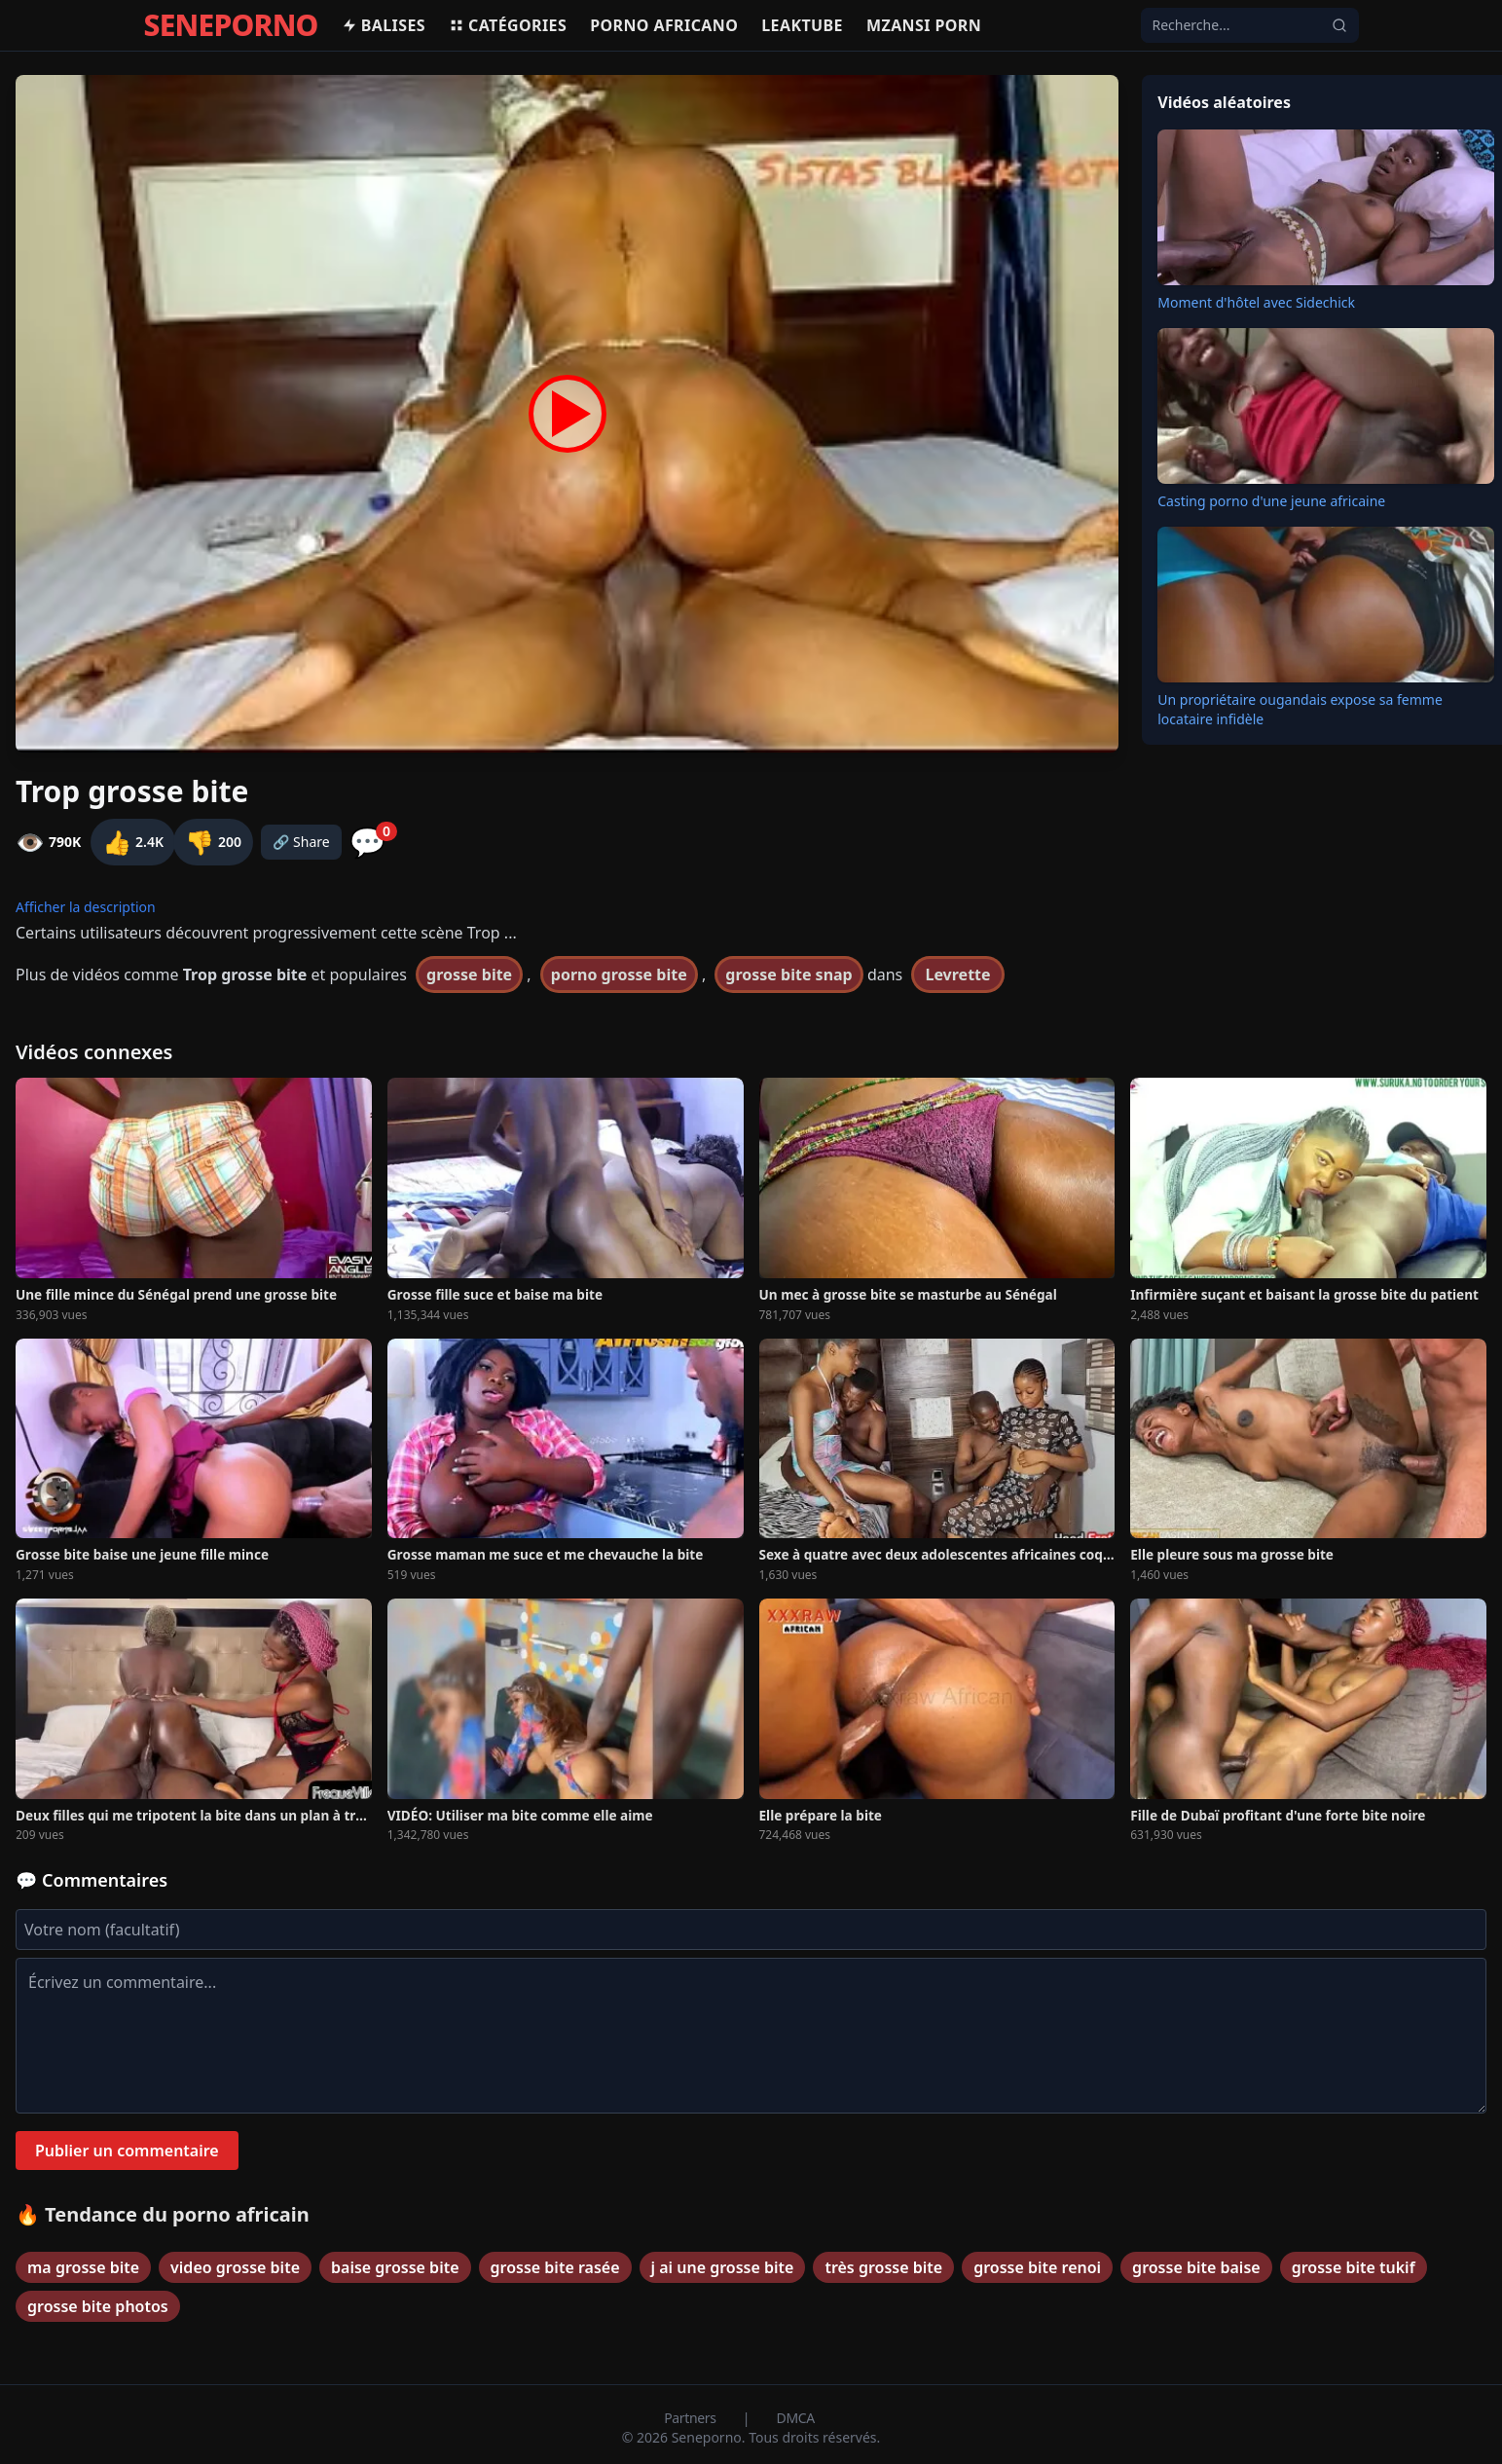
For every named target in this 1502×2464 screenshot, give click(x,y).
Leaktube (802, 25)
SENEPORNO (231, 25)
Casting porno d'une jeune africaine (1271, 501)
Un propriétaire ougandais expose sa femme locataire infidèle (1300, 709)
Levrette (957, 974)
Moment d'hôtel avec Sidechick (1256, 302)
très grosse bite (883, 2267)
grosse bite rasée (555, 2267)
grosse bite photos (97, 2306)
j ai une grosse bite (722, 2267)
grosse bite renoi (1037, 2267)
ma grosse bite (83, 2267)
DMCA (796, 2418)
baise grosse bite (395, 2267)
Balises (383, 25)
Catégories (508, 25)
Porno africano (664, 25)
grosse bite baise (1196, 2267)
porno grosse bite (619, 974)
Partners (691, 2418)
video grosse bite (235, 2267)
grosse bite (469, 974)
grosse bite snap (788, 974)
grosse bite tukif (1353, 2267)
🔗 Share (301, 841)
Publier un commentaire (127, 2150)
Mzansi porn (923, 25)
